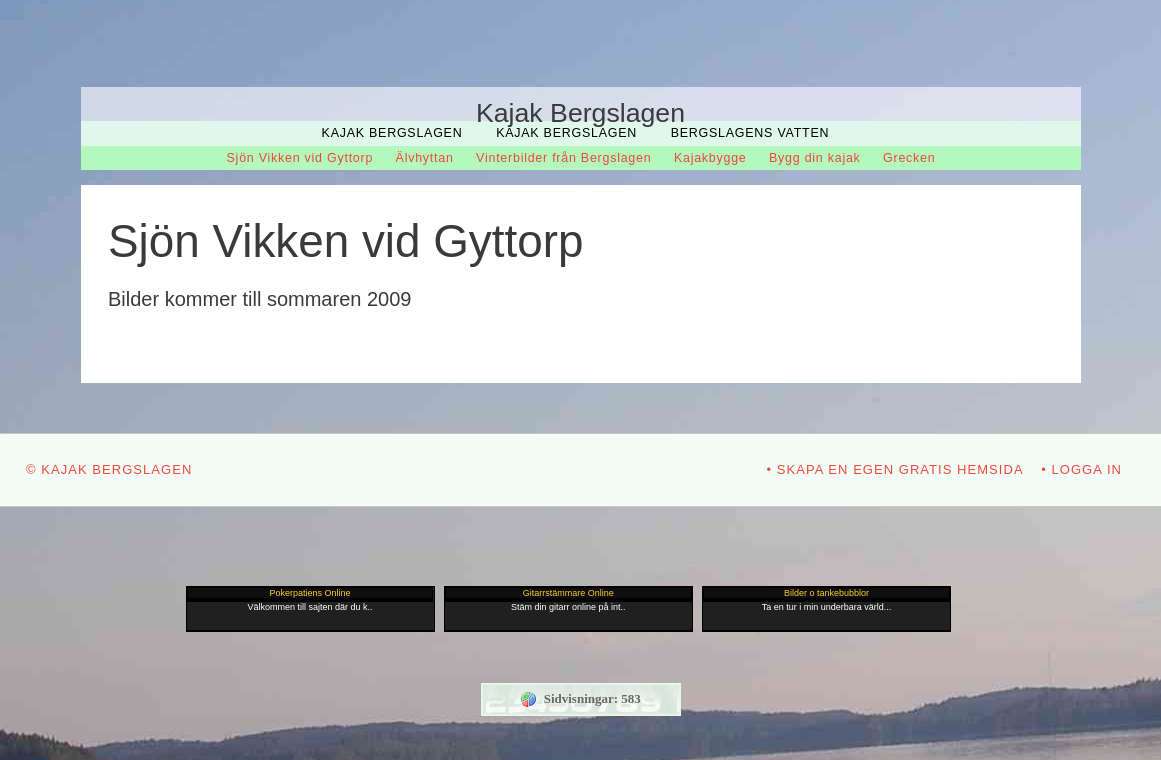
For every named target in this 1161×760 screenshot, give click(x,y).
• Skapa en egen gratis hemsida (895, 469)
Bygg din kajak (815, 158)
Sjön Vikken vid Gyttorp (300, 158)
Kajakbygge (710, 158)
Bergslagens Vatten (750, 133)
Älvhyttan (425, 158)
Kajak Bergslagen (392, 133)
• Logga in (1081, 469)
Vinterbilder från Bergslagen (563, 158)
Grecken (909, 158)
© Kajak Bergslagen (109, 469)
